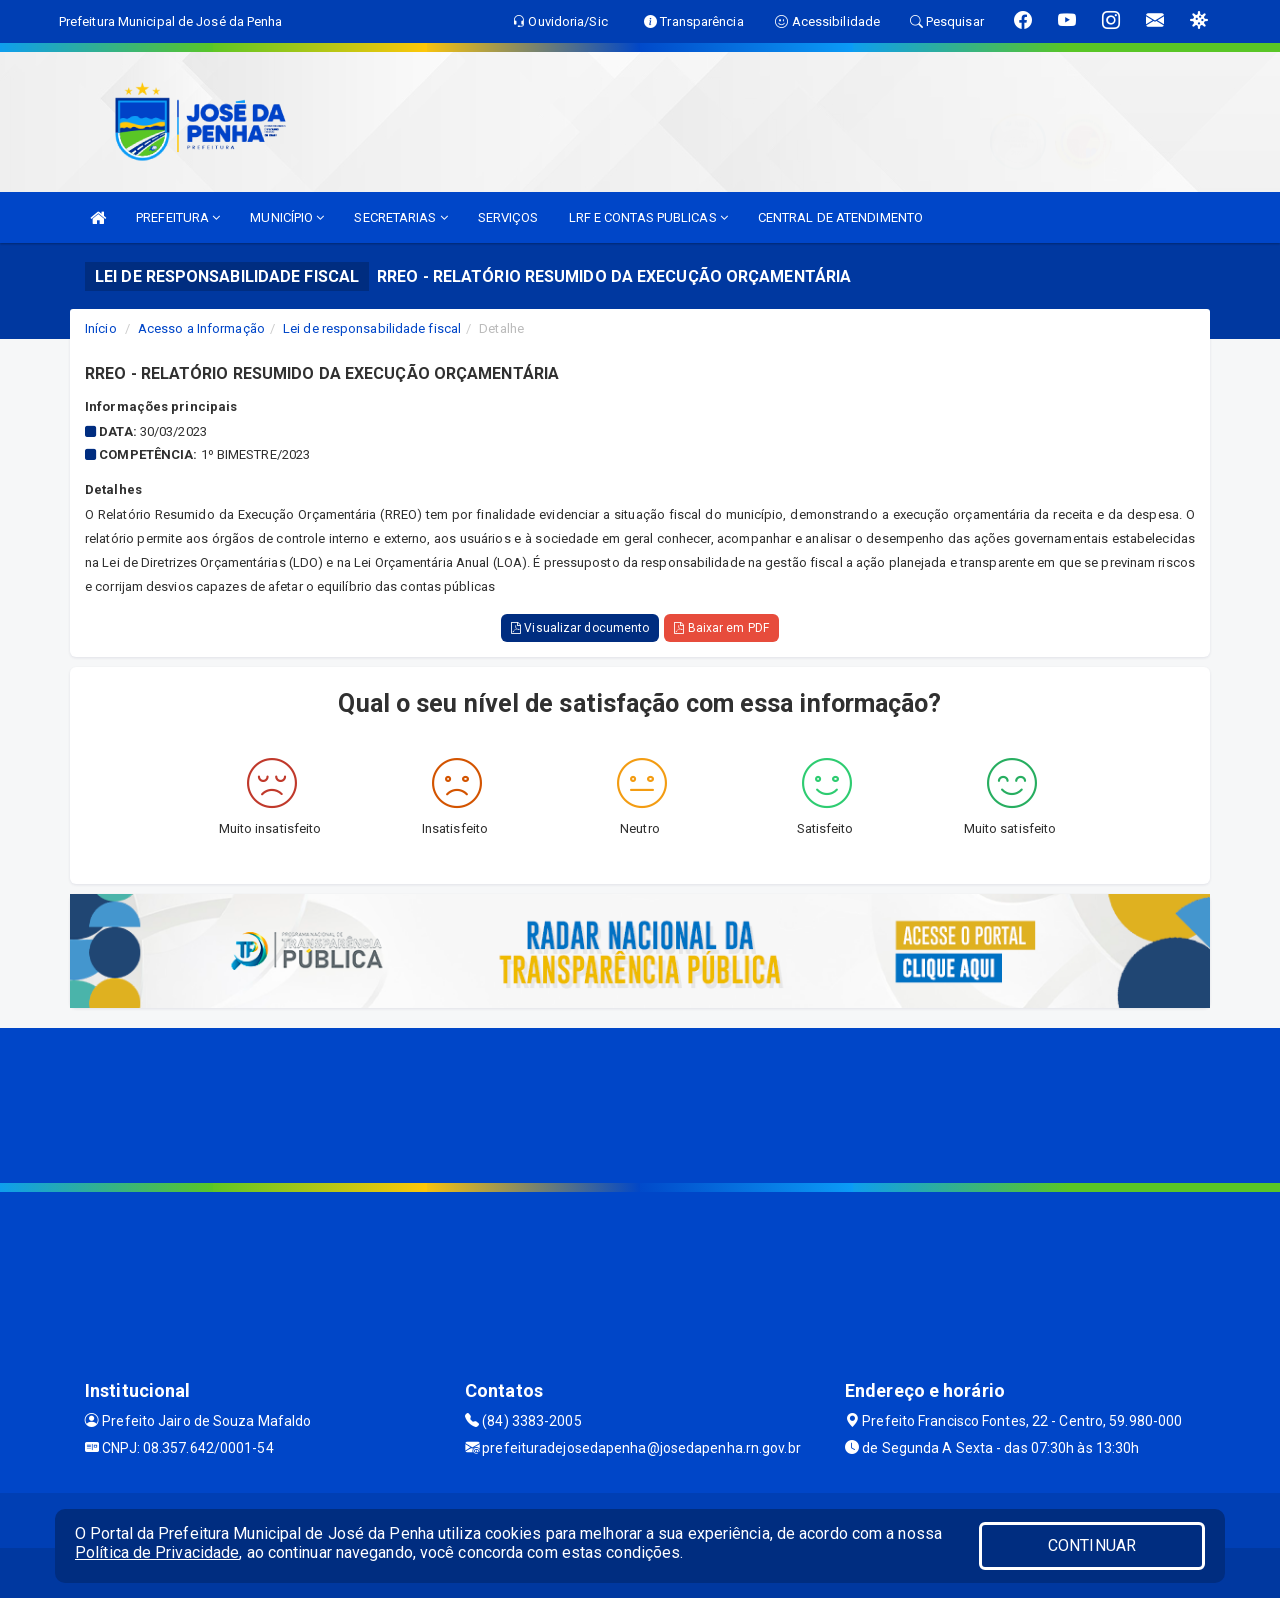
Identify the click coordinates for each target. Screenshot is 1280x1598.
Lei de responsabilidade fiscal (372, 328)
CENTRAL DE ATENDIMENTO (840, 217)
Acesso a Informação (201, 328)
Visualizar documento (580, 628)
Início (101, 328)
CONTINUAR (1092, 1545)
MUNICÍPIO (287, 217)
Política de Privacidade (157, 1552)
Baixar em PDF (721, 628)
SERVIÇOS (508, 217)
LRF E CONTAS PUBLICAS (648, 217)
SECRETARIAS (400, 217)
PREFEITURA (178, 217)
